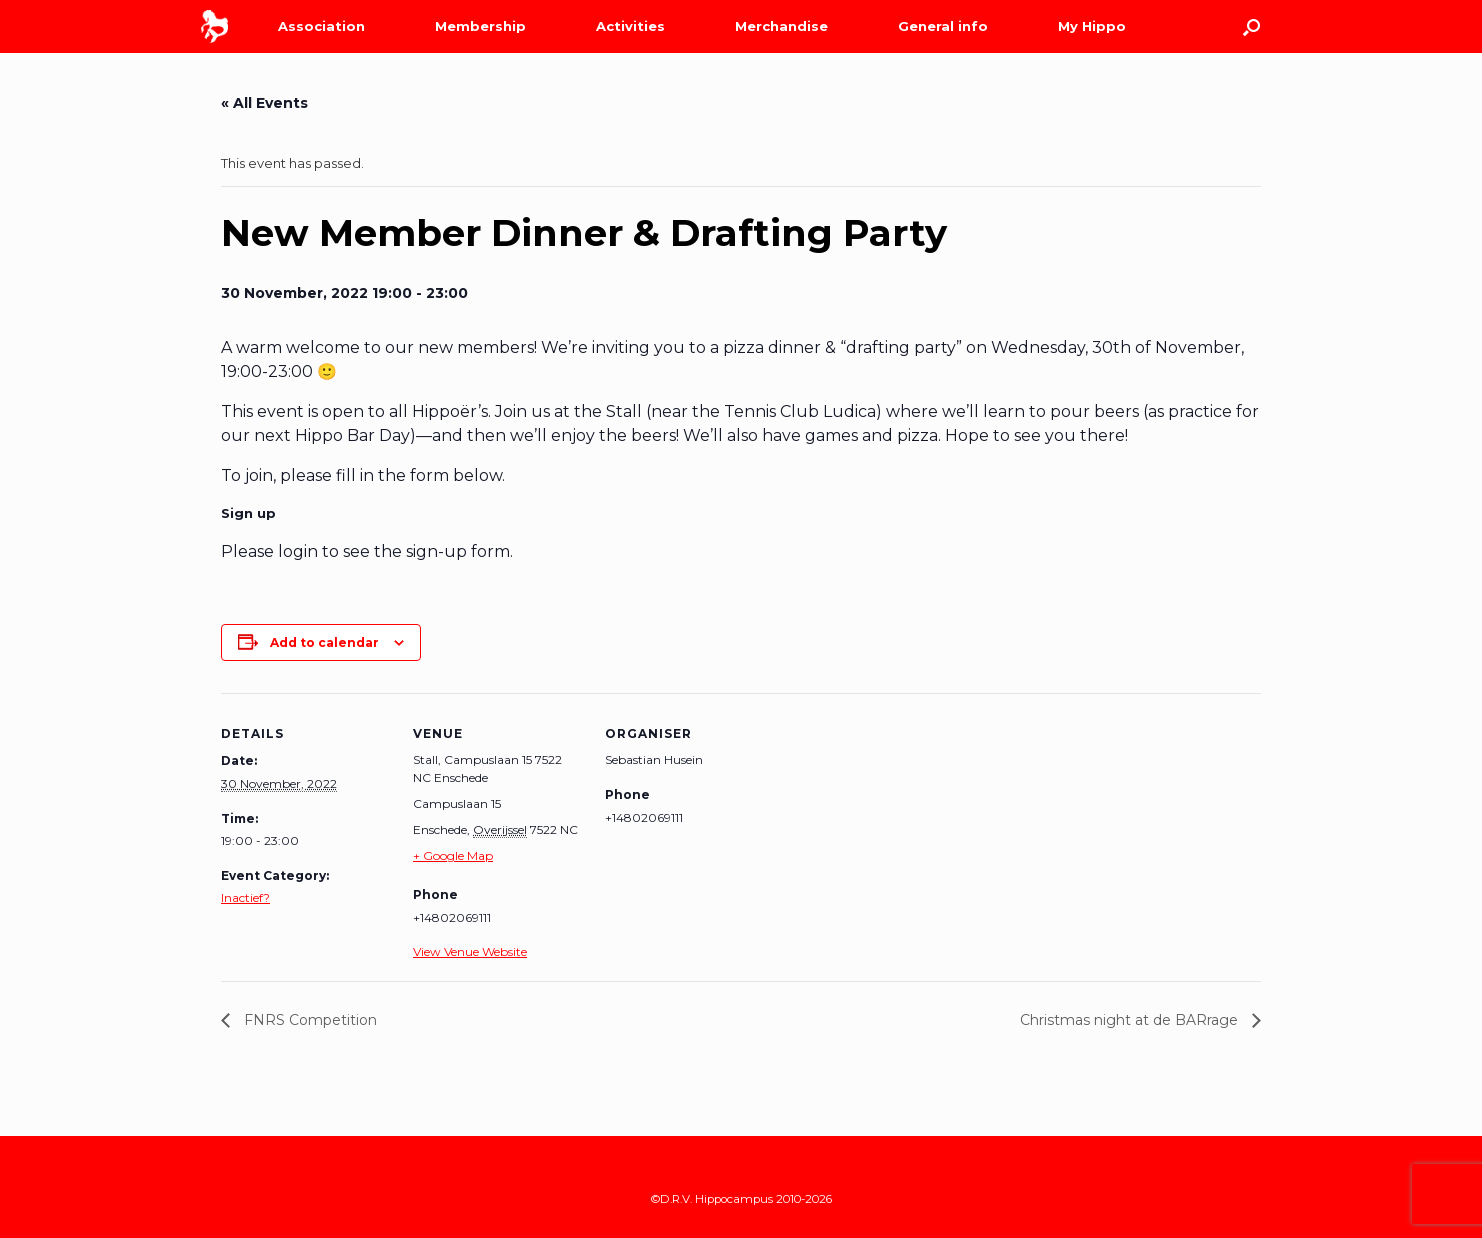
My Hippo (1092, 26)
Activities (630, 26)
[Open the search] (1251, 26)
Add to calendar (324, 642)
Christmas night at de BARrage (1131, 1020)
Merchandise (781, 26)
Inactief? (245, 897)
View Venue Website (470, 951)
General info (943, 26)
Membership (480, 26)
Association (321, 26)
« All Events (264, 103)
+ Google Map (453, 855)
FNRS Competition (308, 1020)
